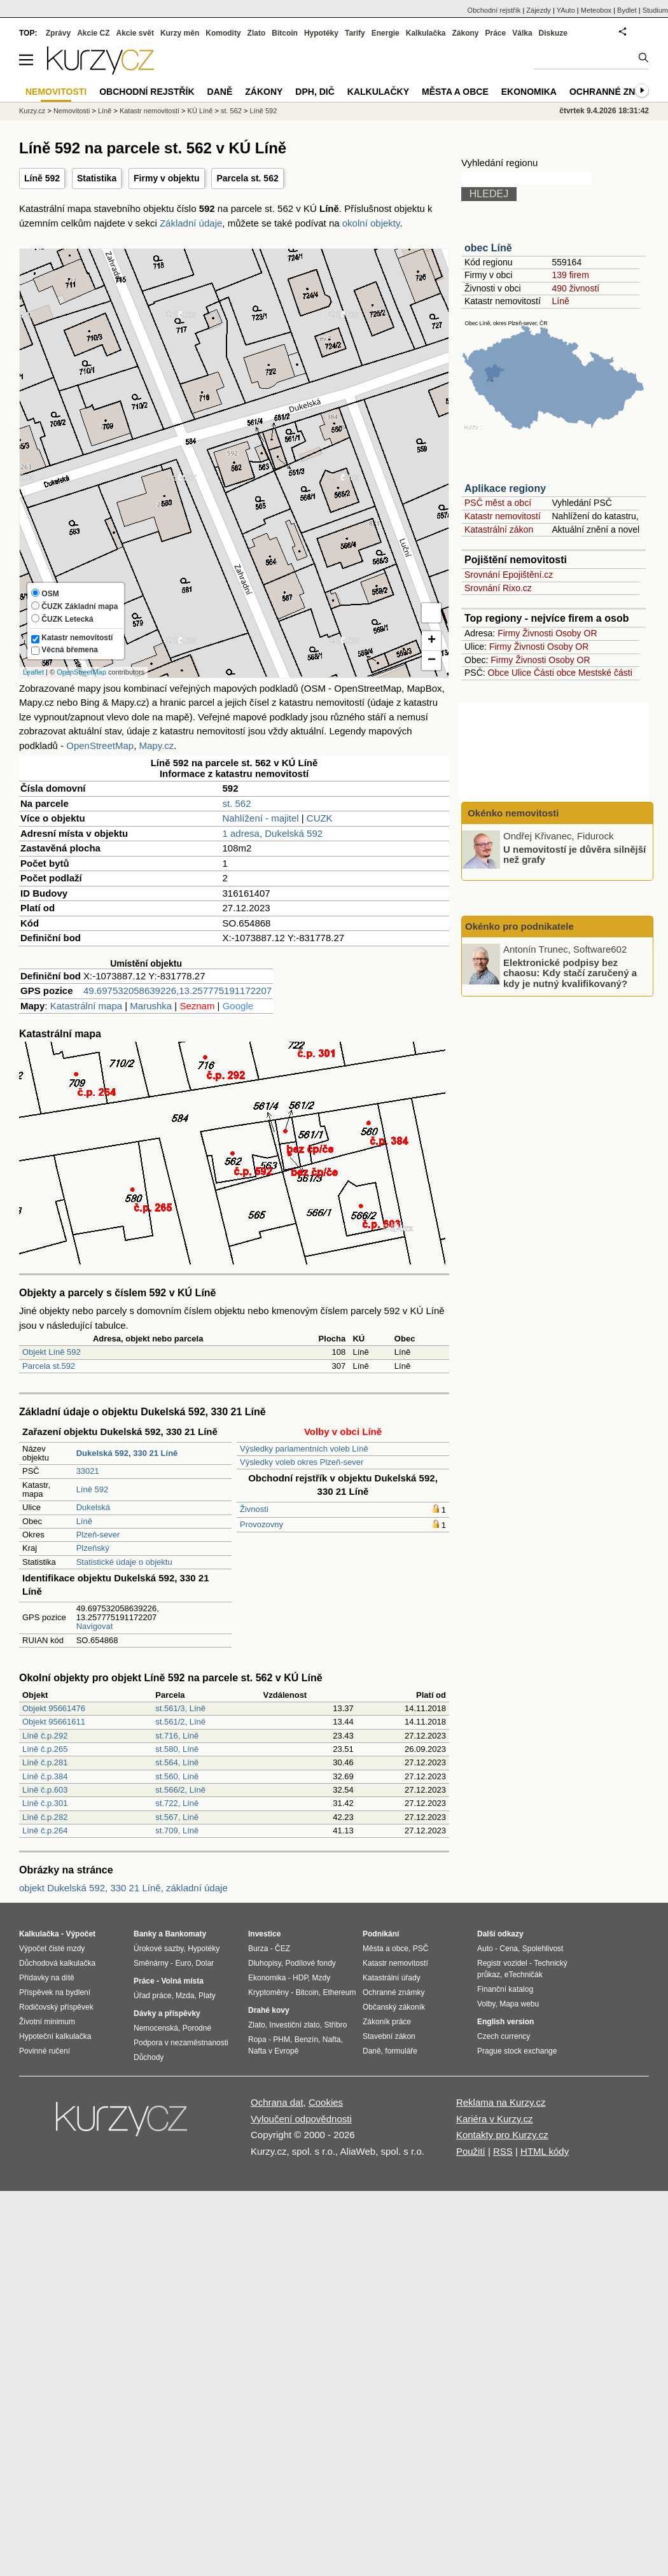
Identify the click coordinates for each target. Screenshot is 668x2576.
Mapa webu (519, 2003)
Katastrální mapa (86, 1005)
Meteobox (596, 10)
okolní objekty (371, 223)
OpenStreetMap (81, 672)
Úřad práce (152, 1995)
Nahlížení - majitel (261, 818)
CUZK (320, 818)
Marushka (151, 1005)
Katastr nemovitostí (502, 516)
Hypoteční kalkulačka (55, 2036)
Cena (508, 1948)
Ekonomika (529, 92)
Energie (386, 33)
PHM (281, 2039)
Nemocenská (156, 2028)
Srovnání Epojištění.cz (508, 575)
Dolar (204, 1963)
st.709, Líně (176, 1830)
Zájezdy (538, 10)
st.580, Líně (176, 1749)
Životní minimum (47, 2021)
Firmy (509, 633)
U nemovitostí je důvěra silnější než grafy (574, 854)
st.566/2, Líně (180, 1790)
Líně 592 (42, 178)
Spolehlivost (543, 1948)
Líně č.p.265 (45, 1749)
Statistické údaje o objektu (124, 1562)
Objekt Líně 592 (51, 1352)
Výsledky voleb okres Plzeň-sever (301, 1462)
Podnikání (381, 1933)
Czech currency (503, 2036)
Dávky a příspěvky (167, 2013)
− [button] (432, 660)
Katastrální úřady (392, 1977)
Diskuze (553, 33)
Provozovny (261, 1524)
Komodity (222, 33)
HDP (300, 1977)
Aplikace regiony (505, 488)
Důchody (149, 2057)
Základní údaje (191, 223)
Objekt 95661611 (53, 1721)
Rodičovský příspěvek (56, 2007)
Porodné (197, 2028)
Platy (207, 1995)
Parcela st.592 (48, 1366)
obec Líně (488, 247)
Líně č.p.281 (45, 1762)
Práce (495, 33)
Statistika (96, 178)
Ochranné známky (615, 92)
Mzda (185, 1995)
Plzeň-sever (98, 1534)
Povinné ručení (44, 2051)
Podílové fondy (310, 1963)
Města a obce (455, 92)
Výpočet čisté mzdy (52, 1948)
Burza (258, 1948)
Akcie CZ (93, 33)
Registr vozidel (502, 1963)
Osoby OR (576, 633)
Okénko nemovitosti (512, 813)
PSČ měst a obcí (497, 503)
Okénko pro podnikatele (519, 926)
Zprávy (58, 33)
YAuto (566, 10)
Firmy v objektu (166, 178)
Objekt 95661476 (53, 1708)
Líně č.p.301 (45, 1803)
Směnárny (151, 1963)
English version (505, 2021)
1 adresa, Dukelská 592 (273, 833)
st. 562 (237, 803)
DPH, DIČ (314, 92)
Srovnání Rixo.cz (498, 588)
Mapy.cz (156, 745)
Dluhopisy (264, 1963)
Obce (498, 673)
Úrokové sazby (158, 1948)
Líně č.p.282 (45, 1817)
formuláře (401, 2051)
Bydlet (627, 10)
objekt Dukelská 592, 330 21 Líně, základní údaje (123, 1887)
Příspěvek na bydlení (54, 1992)
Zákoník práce (387, 2021)
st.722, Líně (176, 1803)
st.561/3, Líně (180, 1708)
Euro (183, 1963)
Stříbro (335, 2024)
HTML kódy (544, 2151)
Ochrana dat (277, 2102)
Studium (655, 10)
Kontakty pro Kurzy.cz (502, 2134)
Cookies (326, 2102)
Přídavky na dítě (46, 1977)
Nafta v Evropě (273, 2051)
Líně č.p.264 (45, 1830)
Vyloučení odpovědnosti (301, 2118)
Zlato (256, 33)
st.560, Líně (176, 1776)
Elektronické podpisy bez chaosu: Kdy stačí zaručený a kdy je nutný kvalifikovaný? (570, 972)
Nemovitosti (71, 111)
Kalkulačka (426, 33)
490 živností (575, 288)
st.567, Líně (176, 1817)
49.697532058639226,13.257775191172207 (177, 990)
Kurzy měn (179, 33)
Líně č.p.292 (45, 1735)
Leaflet (33, 672)
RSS (503, 2151)
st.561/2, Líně (180, 1721)
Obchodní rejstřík (494, 10)
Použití (470, 2151)
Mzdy (321, 1977)
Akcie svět (135, 33)
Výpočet (80, 1933)
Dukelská (93, 1507)
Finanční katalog (505, 1989)
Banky (145, 1933)
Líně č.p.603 (45, 1790)
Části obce (555, 673)
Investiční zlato (294, 2024)
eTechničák (523, 1974)
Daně (220, 92)
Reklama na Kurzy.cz (501, 2102)
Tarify (355, 33)
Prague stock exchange (517, 2051)
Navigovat (94, 1626)
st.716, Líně (176, 1735)
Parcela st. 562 (247, 178)
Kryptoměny (268, 1992)
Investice (264, 1933)
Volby (486, 2003)
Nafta (332, 2039)
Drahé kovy (268, 2010)
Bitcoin (285, 33)
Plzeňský (92, 1548)
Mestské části (605, 673)
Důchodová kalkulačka (57, 1963)
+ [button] (432, 640)
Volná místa (182, 1981)
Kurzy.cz (32, 111)
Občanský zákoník (394, 2007)
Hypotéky (321, 33)
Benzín (306, 2039)
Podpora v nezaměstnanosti (181, 2042)
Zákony (465, 33)
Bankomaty (185, 1933)
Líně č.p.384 (45, 1776)
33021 (87, 1471)
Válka (522, 33)
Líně (84, 1521)
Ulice (521, 673)
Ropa (257, 2039)
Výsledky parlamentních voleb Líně (304, 1448)
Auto (485, 1948)
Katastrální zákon (498, 529)
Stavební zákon (389, 2036)
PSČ (421, 1948)
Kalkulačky (378, 92)
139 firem (570, 275)
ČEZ (282, 1948)
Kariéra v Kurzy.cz (494, 2118)
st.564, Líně (176, 1762)
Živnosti (254, 1509)
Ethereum (339, 1992)
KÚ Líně (200, 111)
